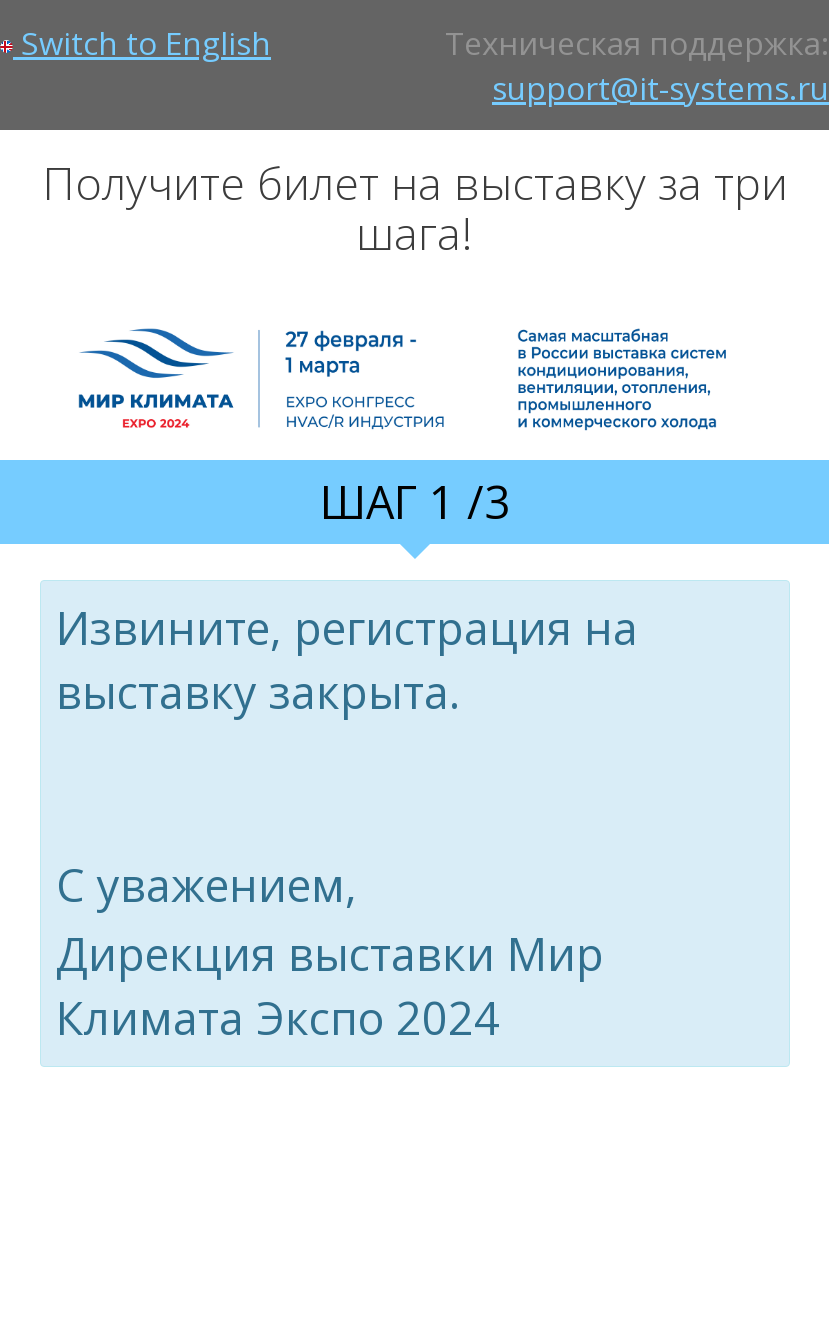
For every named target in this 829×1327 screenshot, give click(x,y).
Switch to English (135, 42)
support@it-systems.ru (660, 87)
